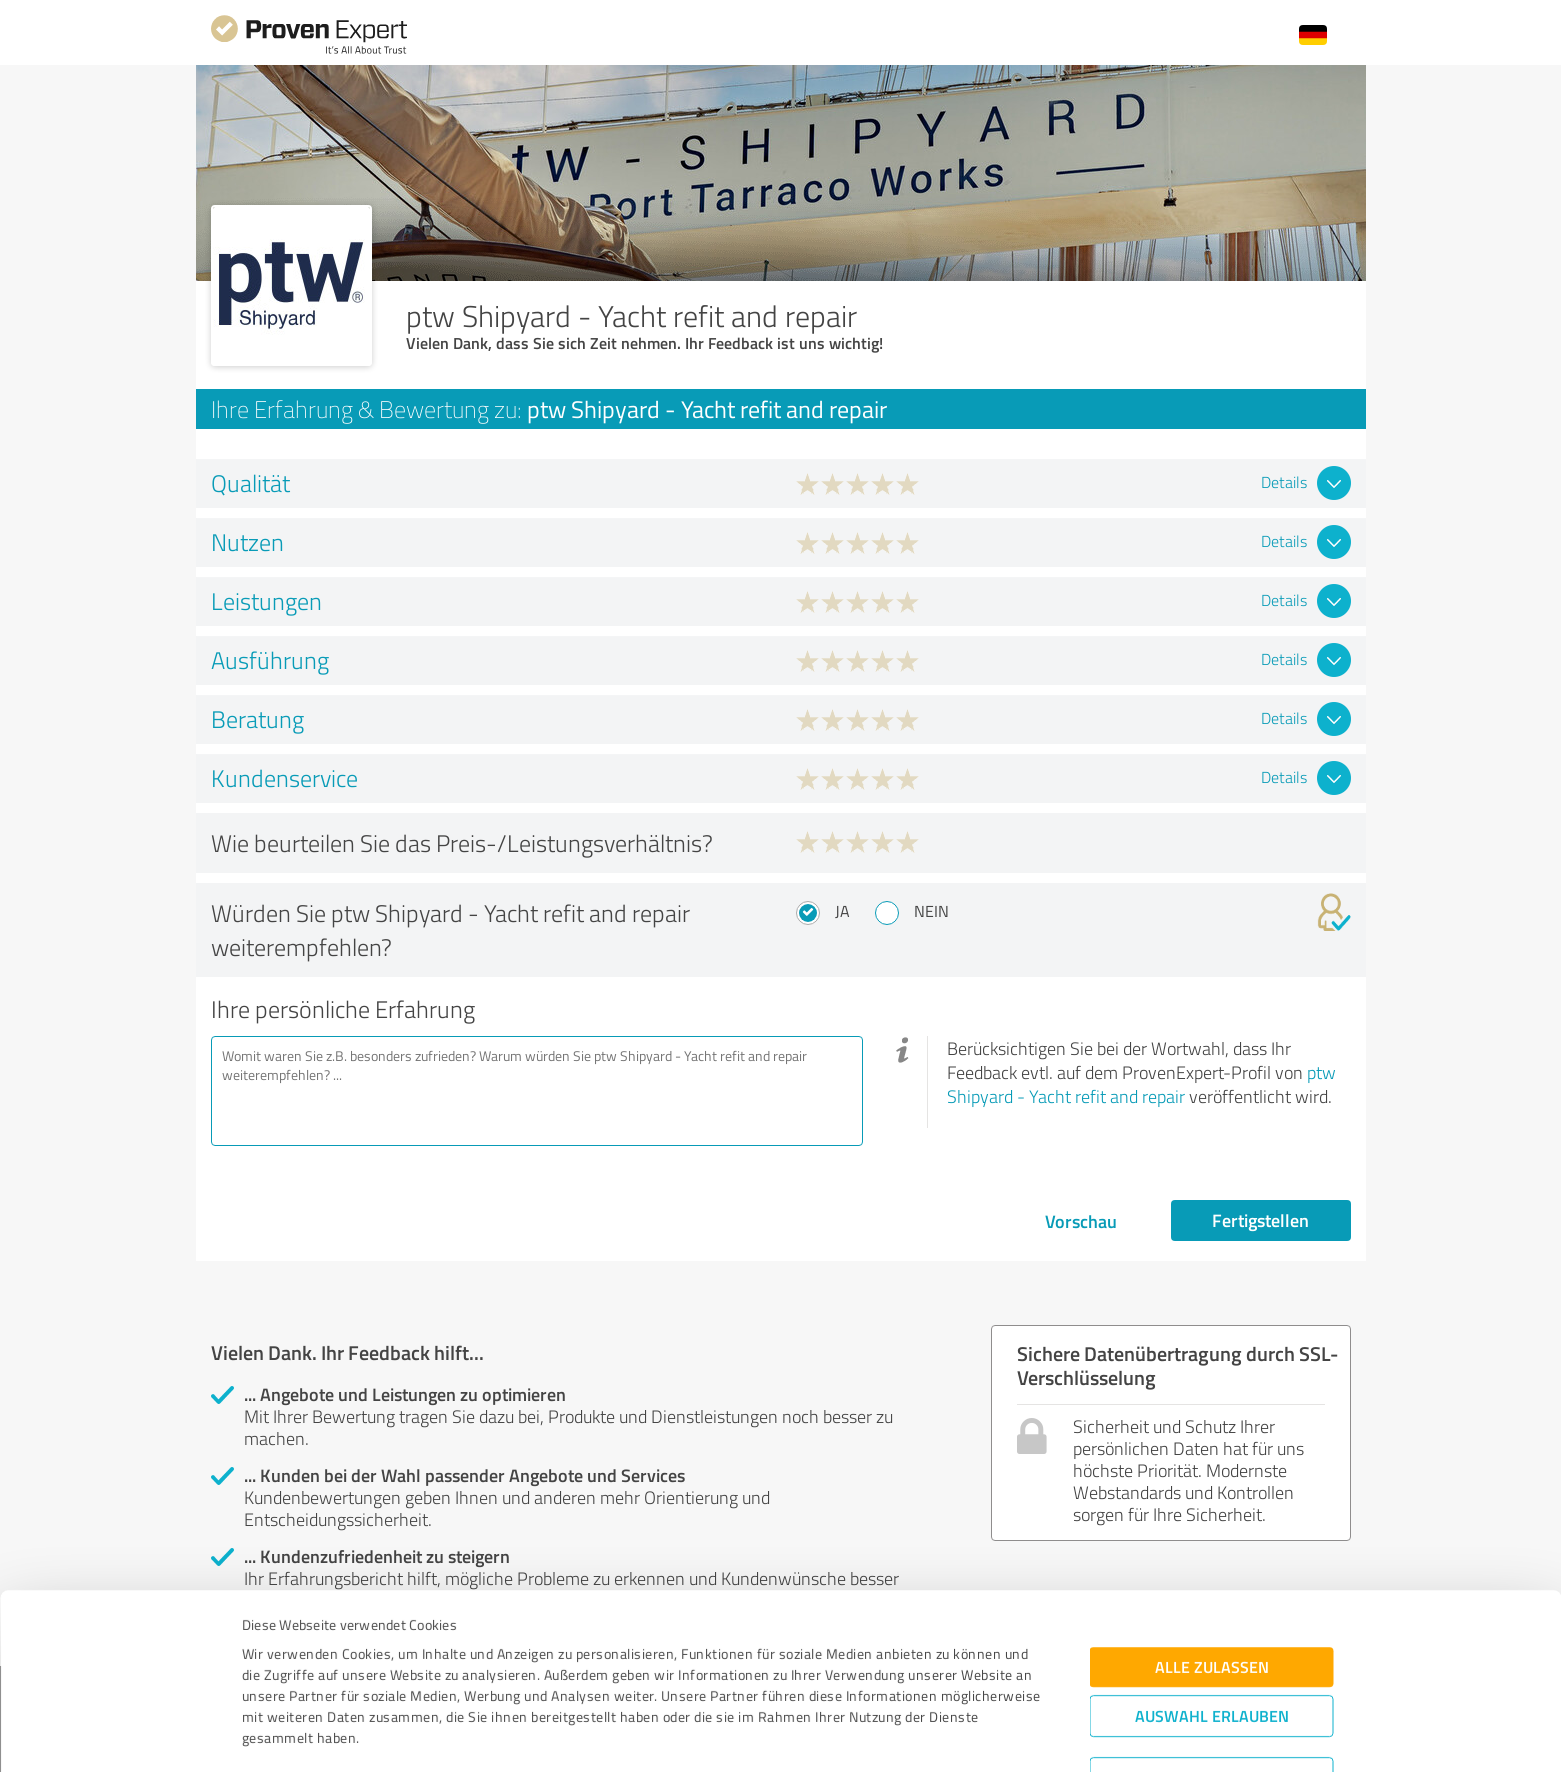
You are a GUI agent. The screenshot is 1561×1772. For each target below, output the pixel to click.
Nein (931, 911)
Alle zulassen (1212, 1565)
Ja (842, 911)
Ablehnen (1211, 1676)
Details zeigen (921, 1734)
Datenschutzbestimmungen (412, 1678)
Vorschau (1081, 1221)
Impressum (278, 1678)
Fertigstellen (1260, 1220)
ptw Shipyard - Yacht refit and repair (1141, 1084)
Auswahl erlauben (1212, 1614)
